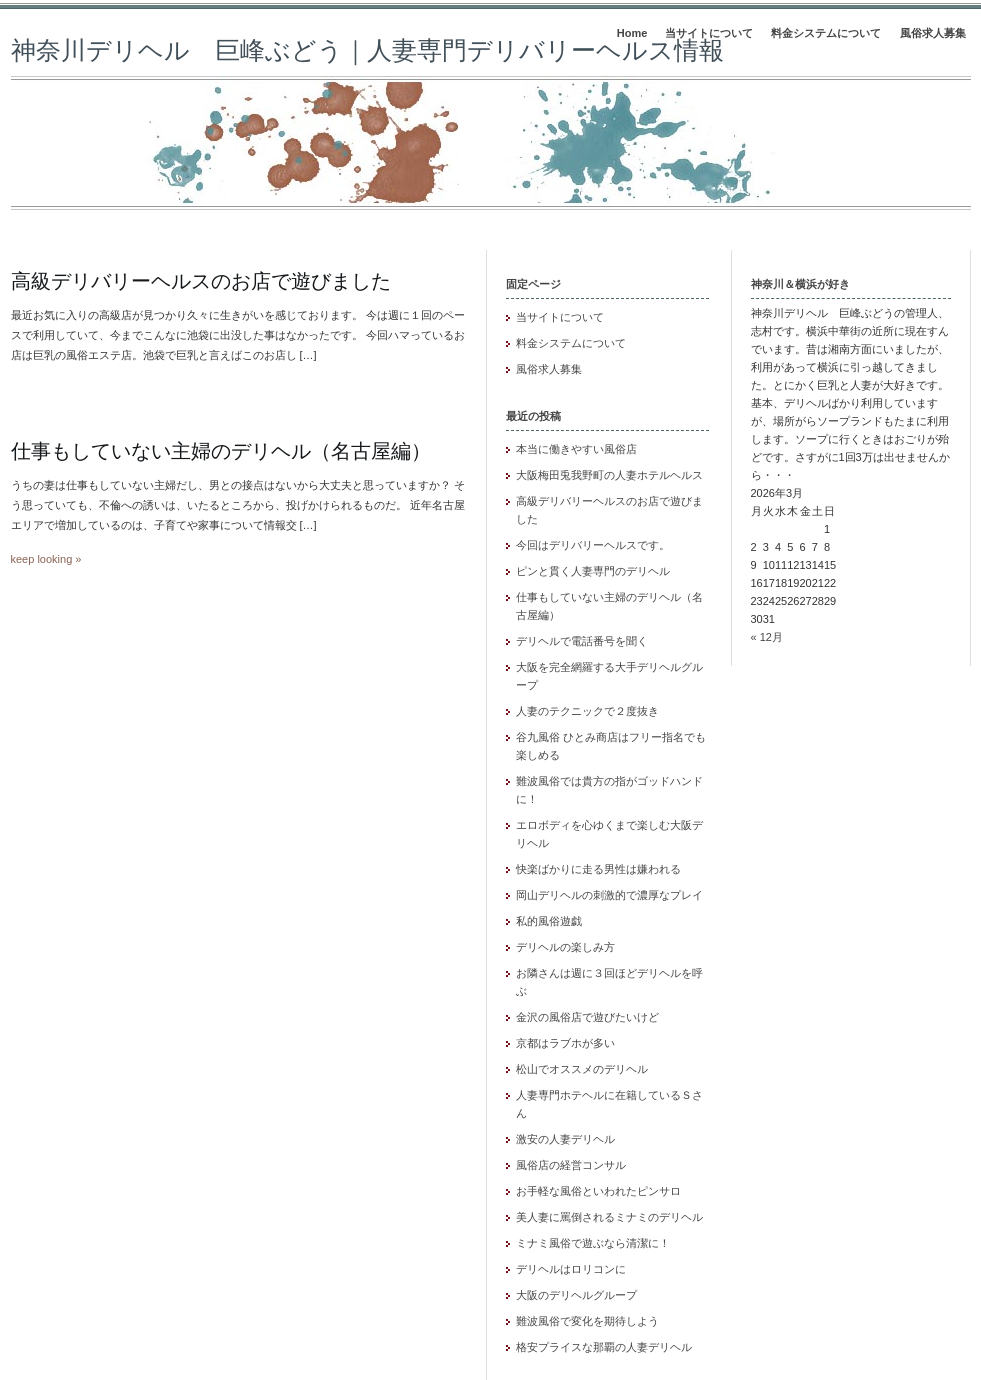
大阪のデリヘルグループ (576, 1295)
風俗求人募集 (933, 33)
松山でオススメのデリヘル (582, 1069)
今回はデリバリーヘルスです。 (593, 545)
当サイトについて (709, 33)
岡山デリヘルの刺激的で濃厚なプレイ (609, 895)
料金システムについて (826, 33)
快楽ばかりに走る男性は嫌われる (598, 869)
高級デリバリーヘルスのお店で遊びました (201, 281)
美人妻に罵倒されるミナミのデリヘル (609, 1217)
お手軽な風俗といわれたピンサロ (598, 1191)
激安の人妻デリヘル (565, 1139)
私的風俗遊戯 (549, 921)
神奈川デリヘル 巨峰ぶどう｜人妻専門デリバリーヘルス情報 (367, 50)
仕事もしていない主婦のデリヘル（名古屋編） (221, 451)
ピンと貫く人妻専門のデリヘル (593, 571)
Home (632, 33)
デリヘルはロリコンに (571, 1269)
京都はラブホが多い (565, 1043)
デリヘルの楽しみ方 (565, 947)
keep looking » (46, 559)
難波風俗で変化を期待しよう (587, 1321)
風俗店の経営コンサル (571, 1165)
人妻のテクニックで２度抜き (587, 711)
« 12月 (767, 637)
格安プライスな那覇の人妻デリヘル (604, 1347)
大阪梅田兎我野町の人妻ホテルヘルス (609, 475)
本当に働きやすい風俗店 (576, 449)
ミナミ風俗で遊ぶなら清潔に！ (593, 1243)
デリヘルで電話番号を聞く (582, 641)
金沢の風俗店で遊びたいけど (587, 1017)
